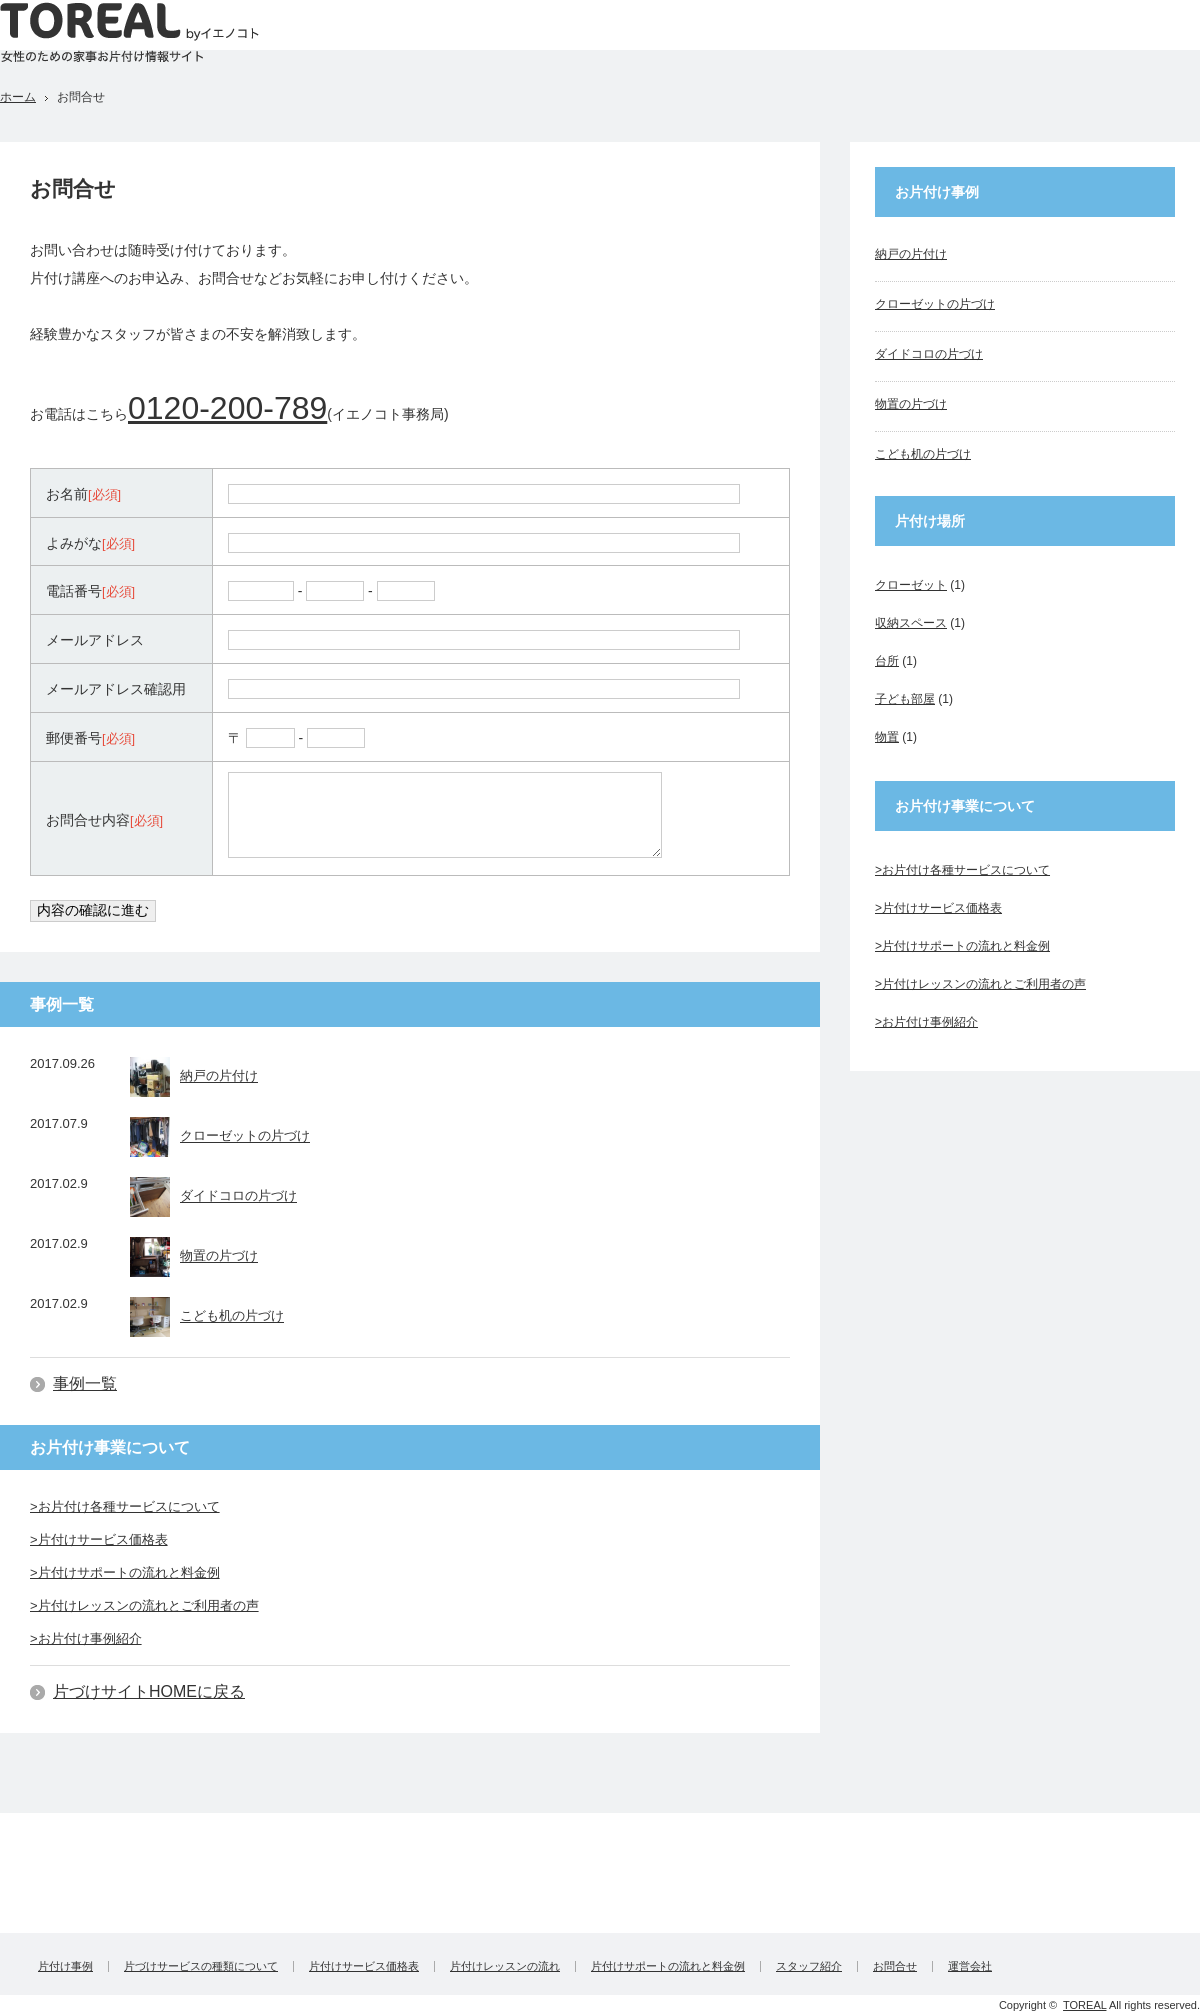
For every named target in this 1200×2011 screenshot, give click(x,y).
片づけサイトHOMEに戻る (149, 1691)
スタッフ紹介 (809, 1966)
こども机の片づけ (207, 1317)
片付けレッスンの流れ (505, 1966)
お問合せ (895, 1966)
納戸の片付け (194, 1077)
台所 (887, 661)
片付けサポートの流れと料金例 (668, 1966)
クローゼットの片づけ (220, 1137)
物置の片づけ (194, 1257)
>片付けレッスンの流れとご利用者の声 (144, 1605)
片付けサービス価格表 (364, 1966)
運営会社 (970, 1966)
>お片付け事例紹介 (86, 1638)
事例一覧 (85, 1383)
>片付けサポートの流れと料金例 (125, 1572)
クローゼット (911, 585)
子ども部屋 (905, 699)
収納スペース (911, 623)
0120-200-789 (227, 408)
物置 (887, 737)
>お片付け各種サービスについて (125, 1506)
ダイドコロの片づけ (213, 1197)
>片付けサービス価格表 (99, 1539)
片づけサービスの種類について (201, 1966)
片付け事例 (65, 1966)
